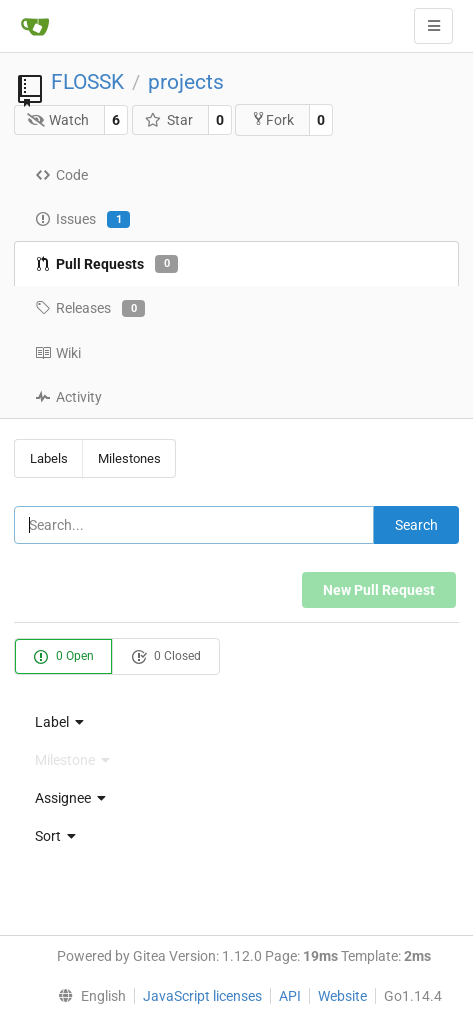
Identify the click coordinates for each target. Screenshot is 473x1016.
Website (342, 996)
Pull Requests (106, 264)
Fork (272, 119)
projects (186, 82)
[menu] (236, 722)
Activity (68, 397)
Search (416, 525)
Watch (58, 120)
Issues (82, 220)
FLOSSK (87, 82)
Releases (90, 309)
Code (61, 175)
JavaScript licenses (202, 996)
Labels (49, 458)
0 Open (63, 657)
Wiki (58, 353)
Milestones (129, 458)
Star (168, 120)
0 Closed (166, 657)
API (290, 996)
